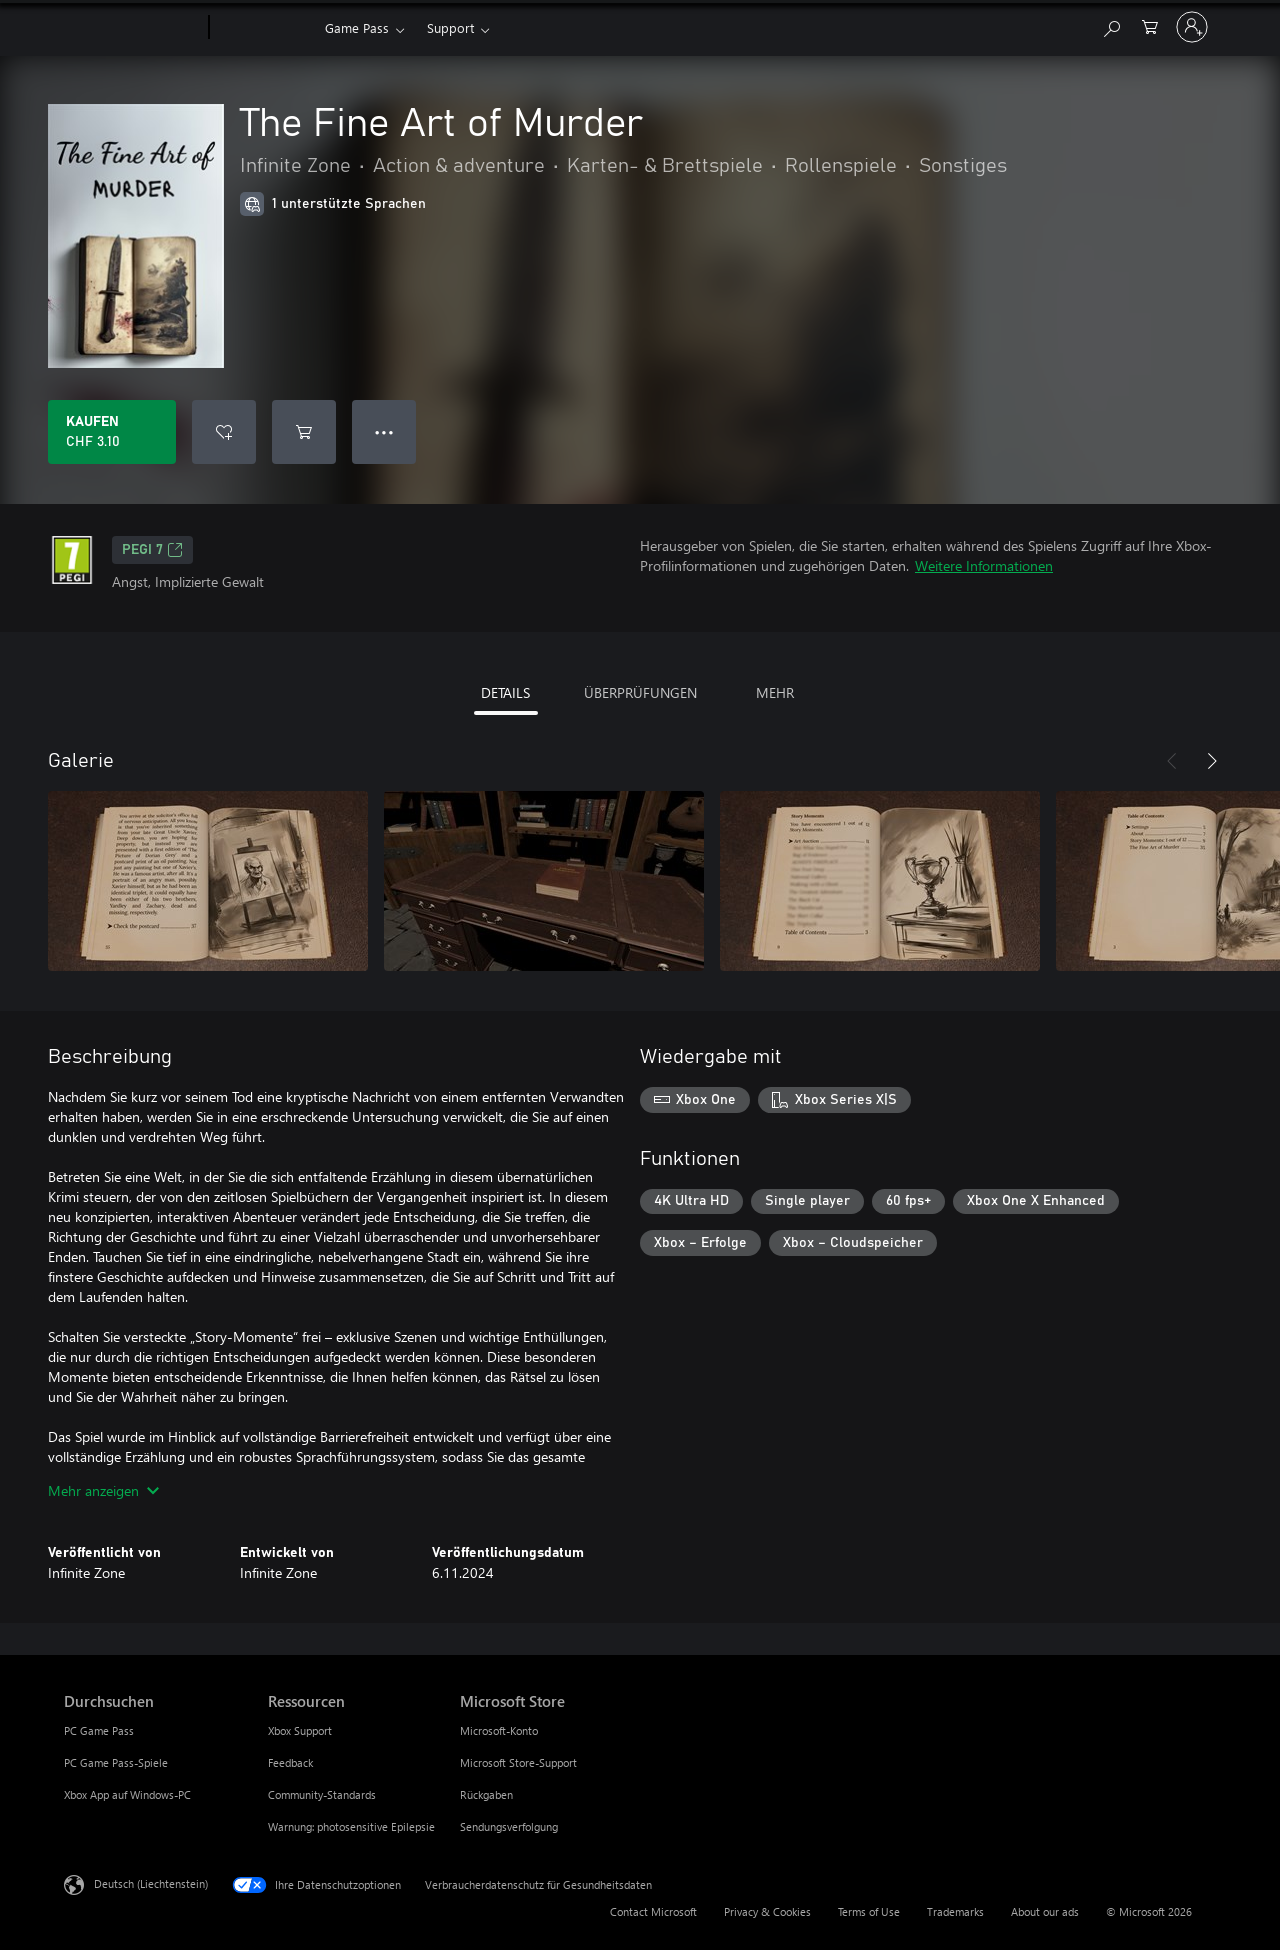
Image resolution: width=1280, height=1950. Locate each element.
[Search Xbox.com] (1111, 25)
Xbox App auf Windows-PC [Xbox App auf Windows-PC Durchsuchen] (127, 1794)
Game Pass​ (357, 27)
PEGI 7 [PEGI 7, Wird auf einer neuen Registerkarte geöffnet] (152, 550)
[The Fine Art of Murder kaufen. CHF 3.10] (112, 432)
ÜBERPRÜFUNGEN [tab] (640, 692)
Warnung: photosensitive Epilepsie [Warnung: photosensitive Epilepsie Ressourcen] (351, 1826)
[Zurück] (1172, 761)
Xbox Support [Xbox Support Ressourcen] (300, 1730)
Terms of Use (869, 1911)
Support (450, 27)
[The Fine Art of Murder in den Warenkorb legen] (304, 432)
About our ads (1045, 1911)
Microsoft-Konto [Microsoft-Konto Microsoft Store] (499, 1730)
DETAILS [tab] (505, 692)
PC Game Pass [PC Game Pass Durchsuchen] (99, 1730)
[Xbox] (264, 28)
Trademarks (955, 1911)
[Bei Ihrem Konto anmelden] (1192, 27)
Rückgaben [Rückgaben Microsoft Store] (486, 1794)
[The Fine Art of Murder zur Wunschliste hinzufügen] (224, 432)
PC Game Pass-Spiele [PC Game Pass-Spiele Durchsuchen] (116, 1762)
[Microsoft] (132, 28)
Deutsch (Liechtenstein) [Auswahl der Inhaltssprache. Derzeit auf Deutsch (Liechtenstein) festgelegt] (151, 1883)
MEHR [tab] (775, 692)
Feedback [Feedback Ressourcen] (290, 1762)
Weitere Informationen (984, 565)
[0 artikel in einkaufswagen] (1150, 25)
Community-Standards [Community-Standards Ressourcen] (322, 1794)
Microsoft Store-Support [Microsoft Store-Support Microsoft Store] (518, 1762)
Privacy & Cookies (767, 1911)
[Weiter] (1212, 761)
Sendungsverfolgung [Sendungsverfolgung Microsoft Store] (509, 1826)
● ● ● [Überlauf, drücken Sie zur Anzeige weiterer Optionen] (384, 431)
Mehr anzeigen (103, 1490)
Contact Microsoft (653, 1911)
